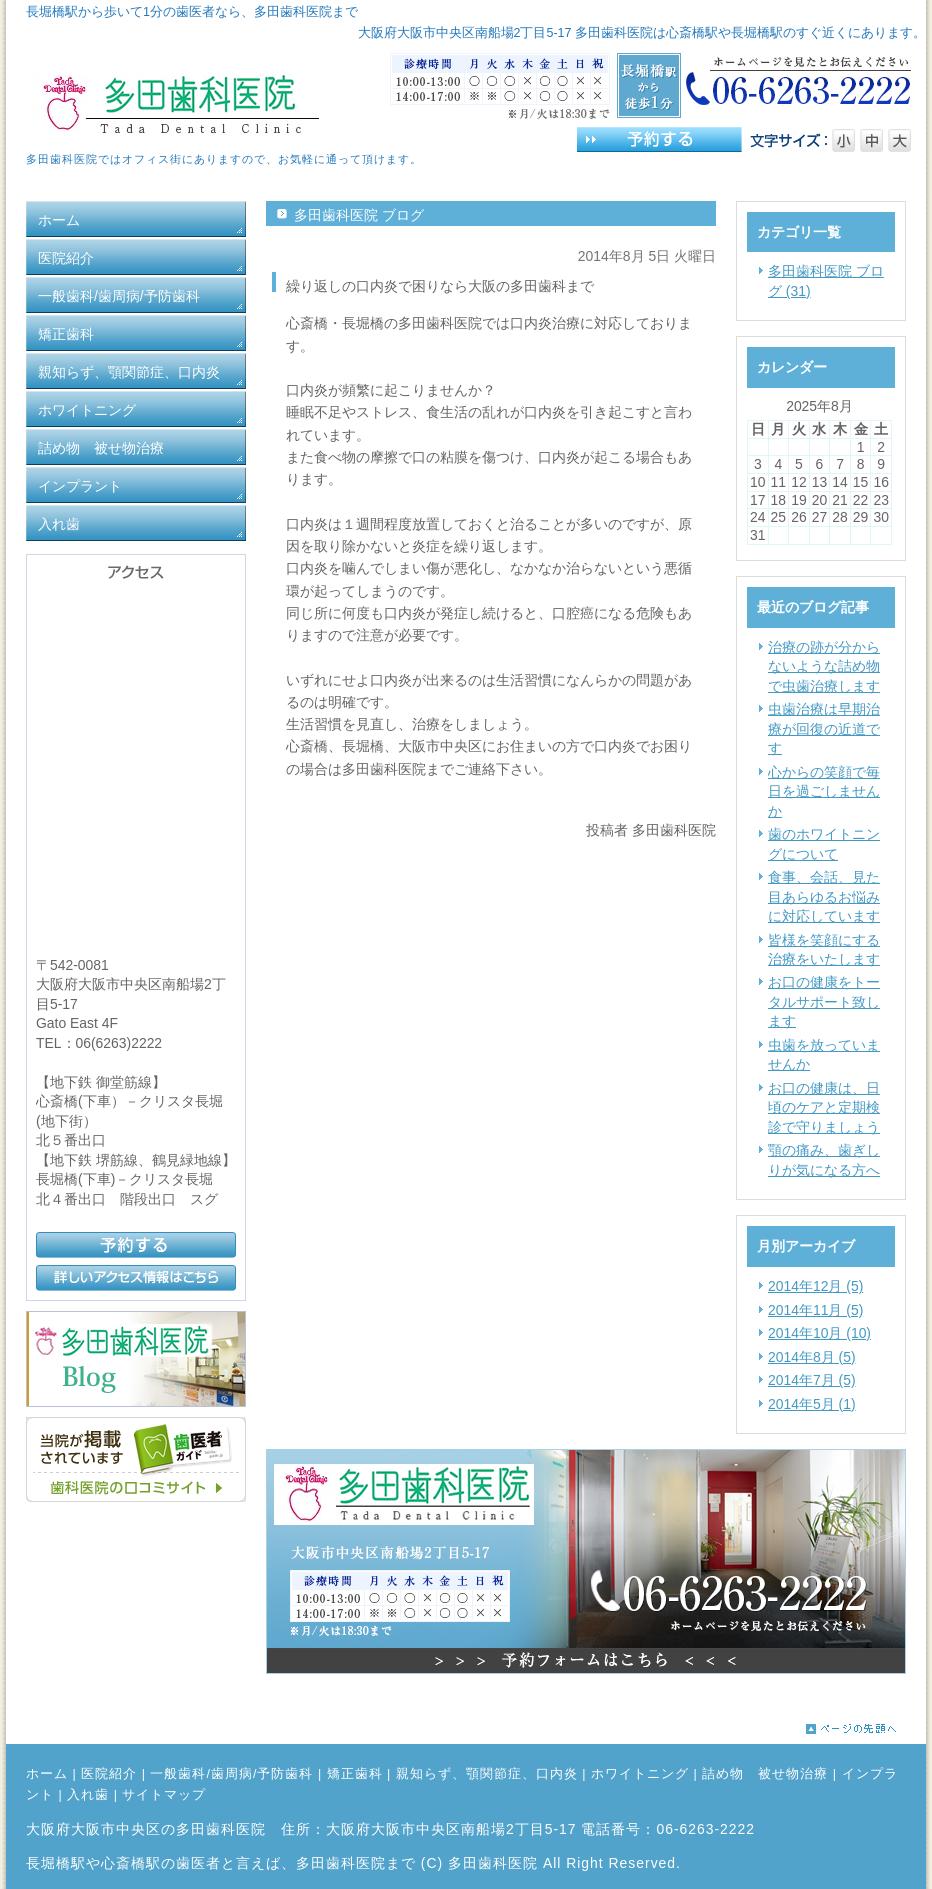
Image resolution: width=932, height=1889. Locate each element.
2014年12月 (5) (815, 1286)
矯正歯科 (355, 1774)
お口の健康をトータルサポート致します (824, 1001)
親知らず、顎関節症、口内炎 (487, 1774)
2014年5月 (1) (812, 1404)
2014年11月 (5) (815, 1310)
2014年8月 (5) (812, 1357)
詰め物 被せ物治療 (765, 1774)
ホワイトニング (640, 1774)
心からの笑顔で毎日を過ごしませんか (824, 791)
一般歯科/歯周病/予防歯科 (231, 1774)
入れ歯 (88, 1795)
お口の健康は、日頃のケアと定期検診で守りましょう (824, 1107)
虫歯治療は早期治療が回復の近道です (824, 728)
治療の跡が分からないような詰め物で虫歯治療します (824, 666)
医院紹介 (109, 1774)
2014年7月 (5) (812, 1380)
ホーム (47, 1774)
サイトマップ (164, 1795)
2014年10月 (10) (819, 1333)
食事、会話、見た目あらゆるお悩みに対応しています (824, 896)
